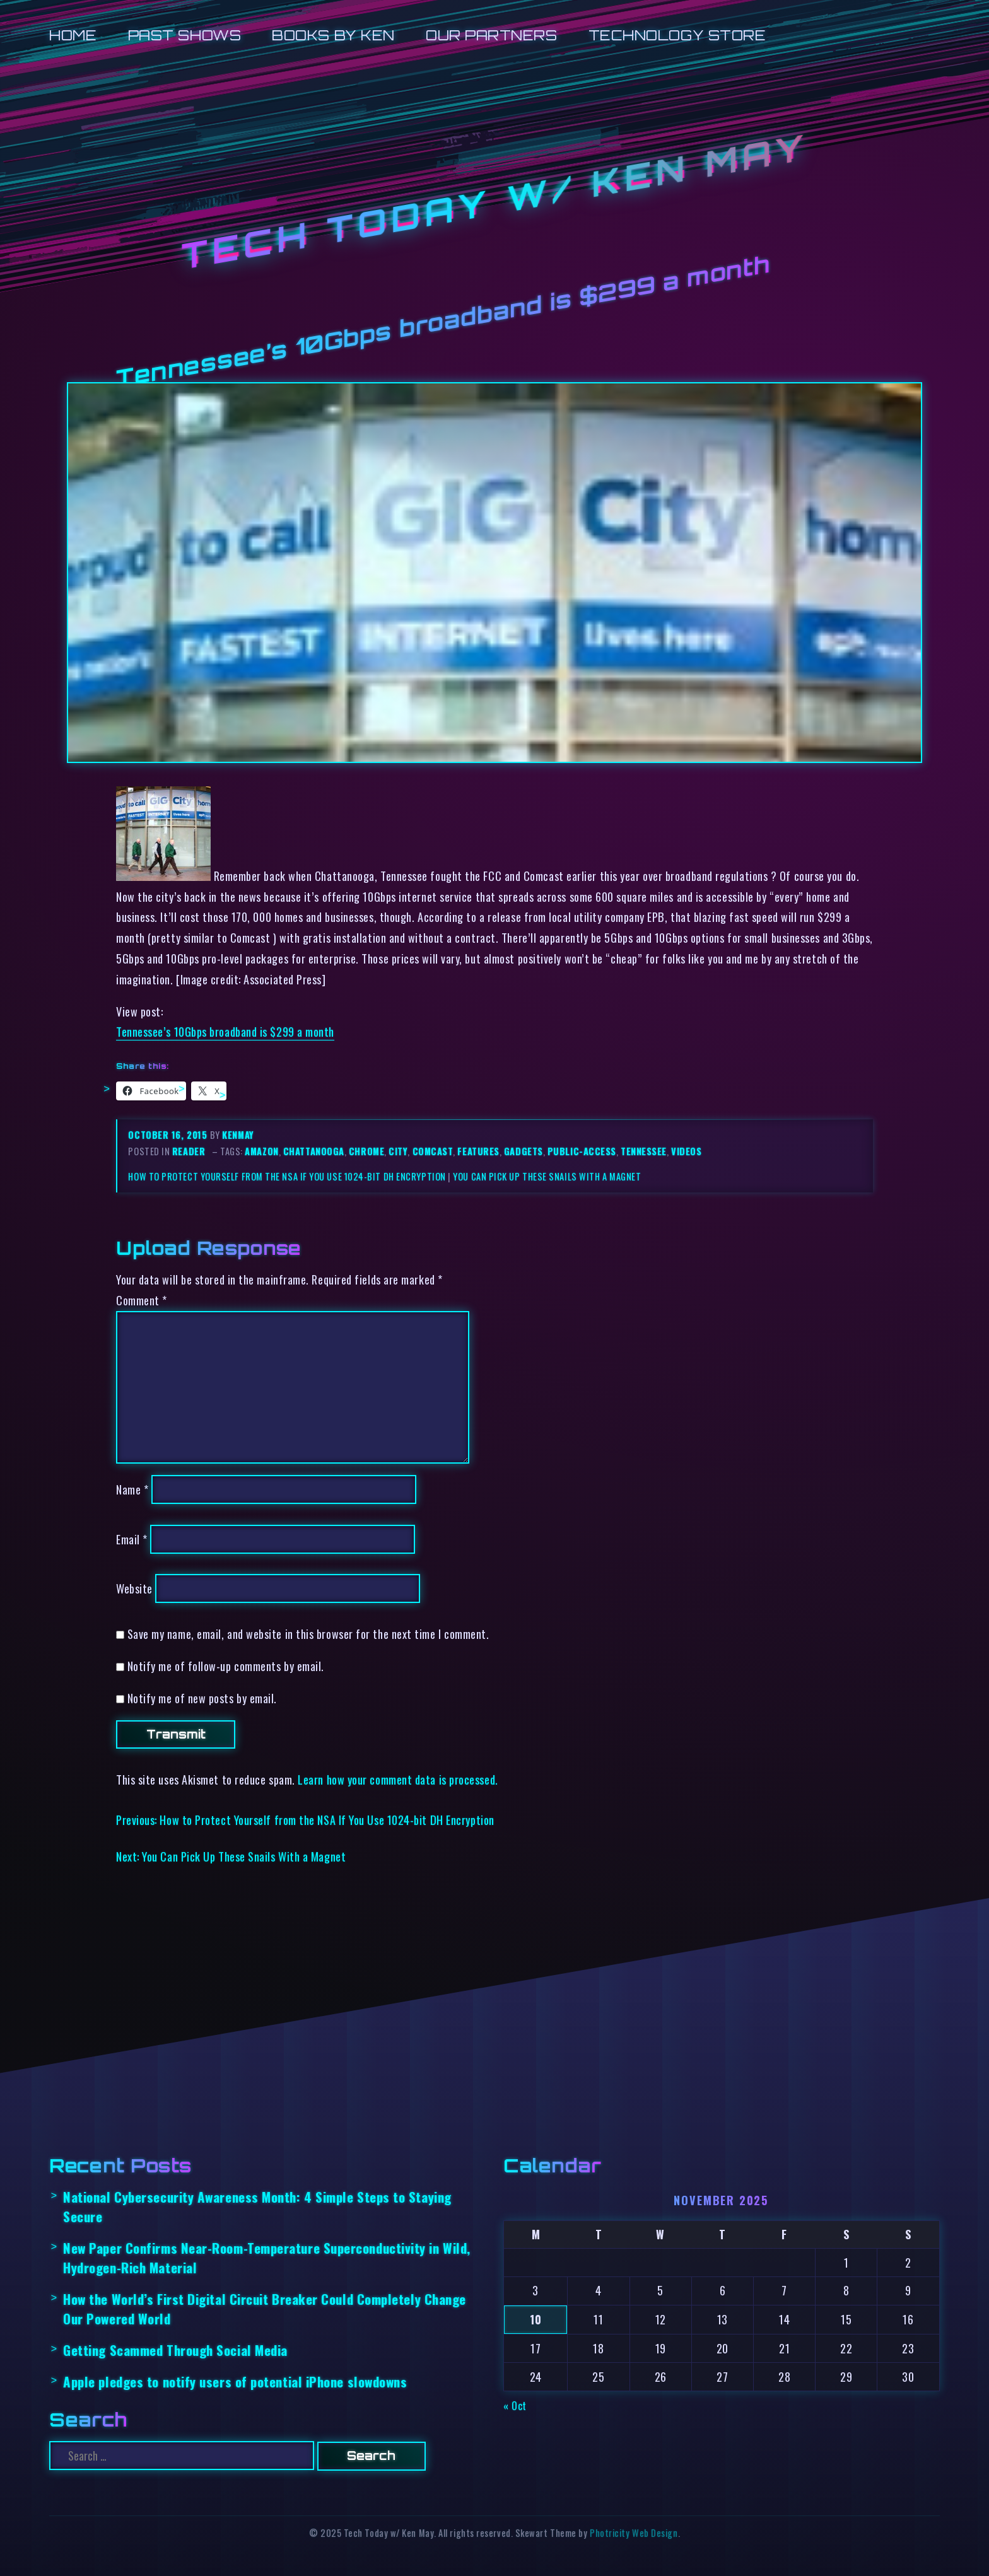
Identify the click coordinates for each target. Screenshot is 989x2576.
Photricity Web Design (633, 2532)
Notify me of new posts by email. (202, 1697)
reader (188, 1151)
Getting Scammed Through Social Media (175, 2350)
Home (73, 35)
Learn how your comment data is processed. (398, 1779)
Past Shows (184, 35)
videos (686, 1151)
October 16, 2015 (168, 1134)
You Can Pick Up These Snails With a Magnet (547, 1176)
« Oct (515, 2405)
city (398, 1151)
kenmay (238, 1134)
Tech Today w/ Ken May (494, 202)
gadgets (523, 1151)
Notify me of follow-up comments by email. (225, 1665)
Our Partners (492, 35)
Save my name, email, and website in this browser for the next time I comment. (308, 1633)
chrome (366, 1151)
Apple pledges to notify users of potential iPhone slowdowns (235, 2381)
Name (132, 1489)
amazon (261, 1151)
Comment (141, 1299)
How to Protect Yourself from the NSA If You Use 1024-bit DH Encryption (286, 1176)
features (478, 1151)
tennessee (644, 1151)
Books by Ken (333, 35)
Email (132, 1538)
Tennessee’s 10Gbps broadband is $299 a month (225, 1031)
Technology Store (677, 35)
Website (134, 1588)
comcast (433, 1151)
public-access (581, 1151)
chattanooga (313, 1151)
